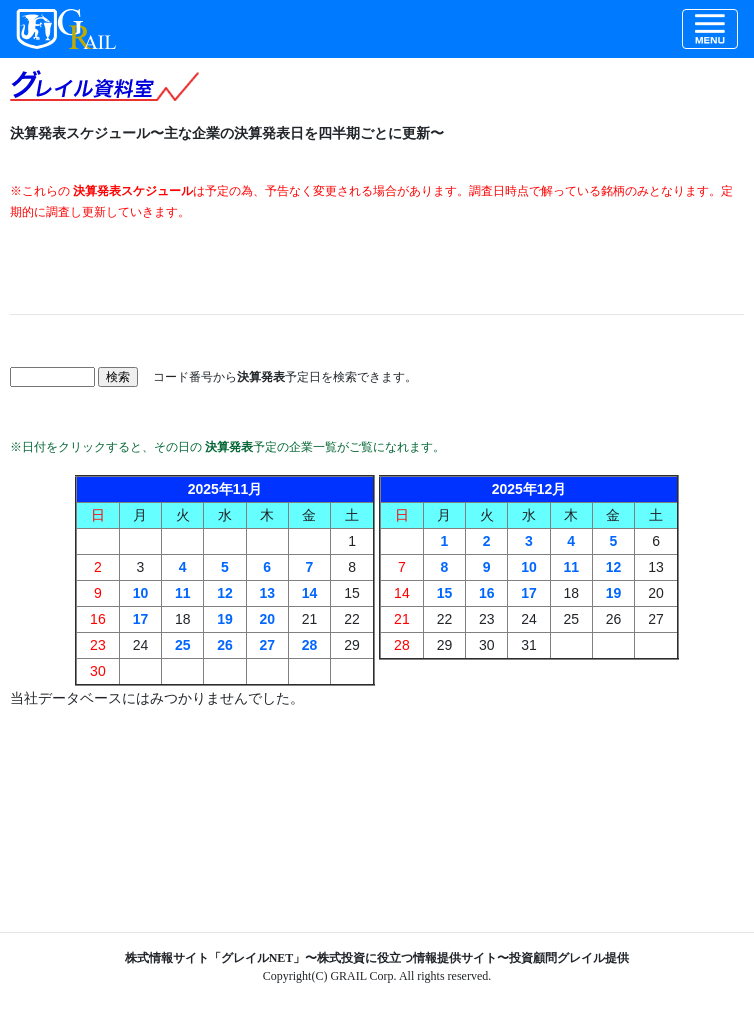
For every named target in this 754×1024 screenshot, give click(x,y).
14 (310, 593)
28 (310, 645)
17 (141, 619)
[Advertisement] (377, 268)
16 (487, 593)
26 (225, 645)
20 (267, 619)
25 (183, 645)
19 (225, 619)
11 (183, 593)
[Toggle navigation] (710, 29)
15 (445, 593)
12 (225, 593)
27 (267, 645)
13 (267, 593)
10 (141, 593)
